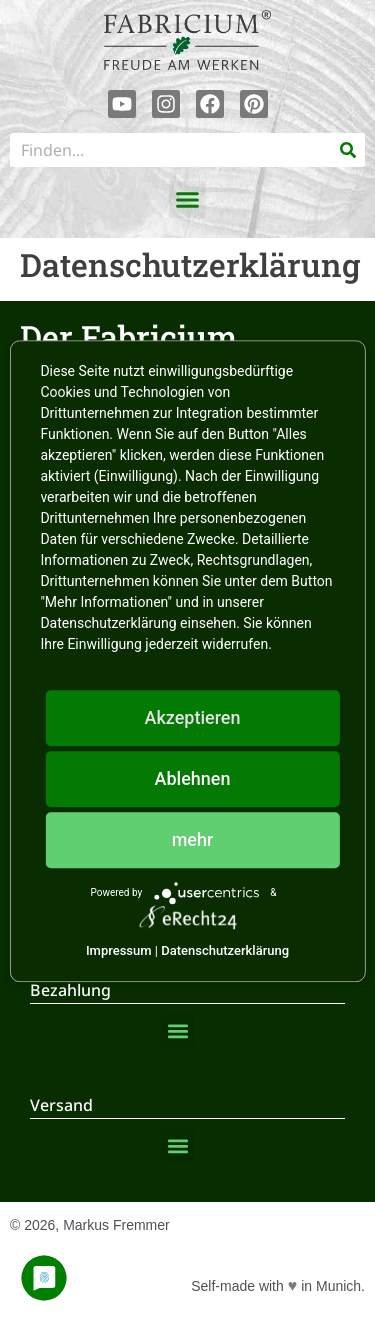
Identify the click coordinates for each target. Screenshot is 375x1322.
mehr (193, 839)
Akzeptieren (192, 717)
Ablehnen (193, 778)
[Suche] (348, 150)
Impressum (119, 950)
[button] (188, 200)
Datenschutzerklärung (225, 950)
